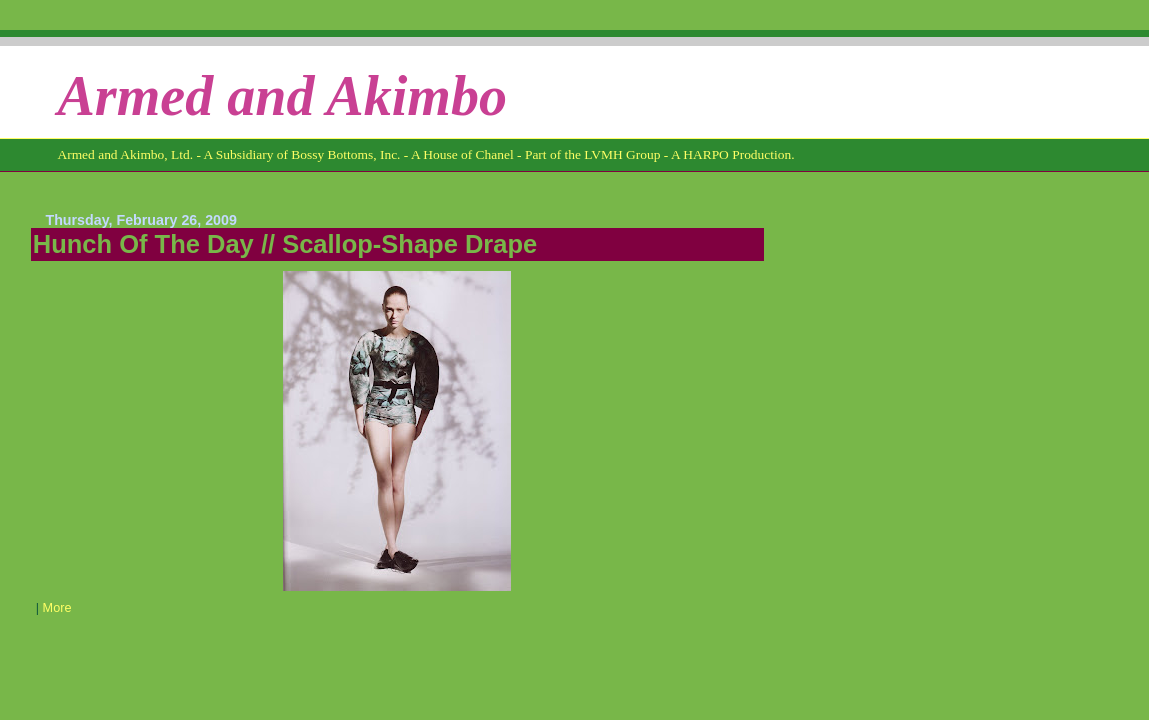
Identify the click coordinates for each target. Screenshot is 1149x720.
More (57, 608)
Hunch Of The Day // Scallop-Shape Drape (285, 244)
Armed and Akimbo (282, 96)
